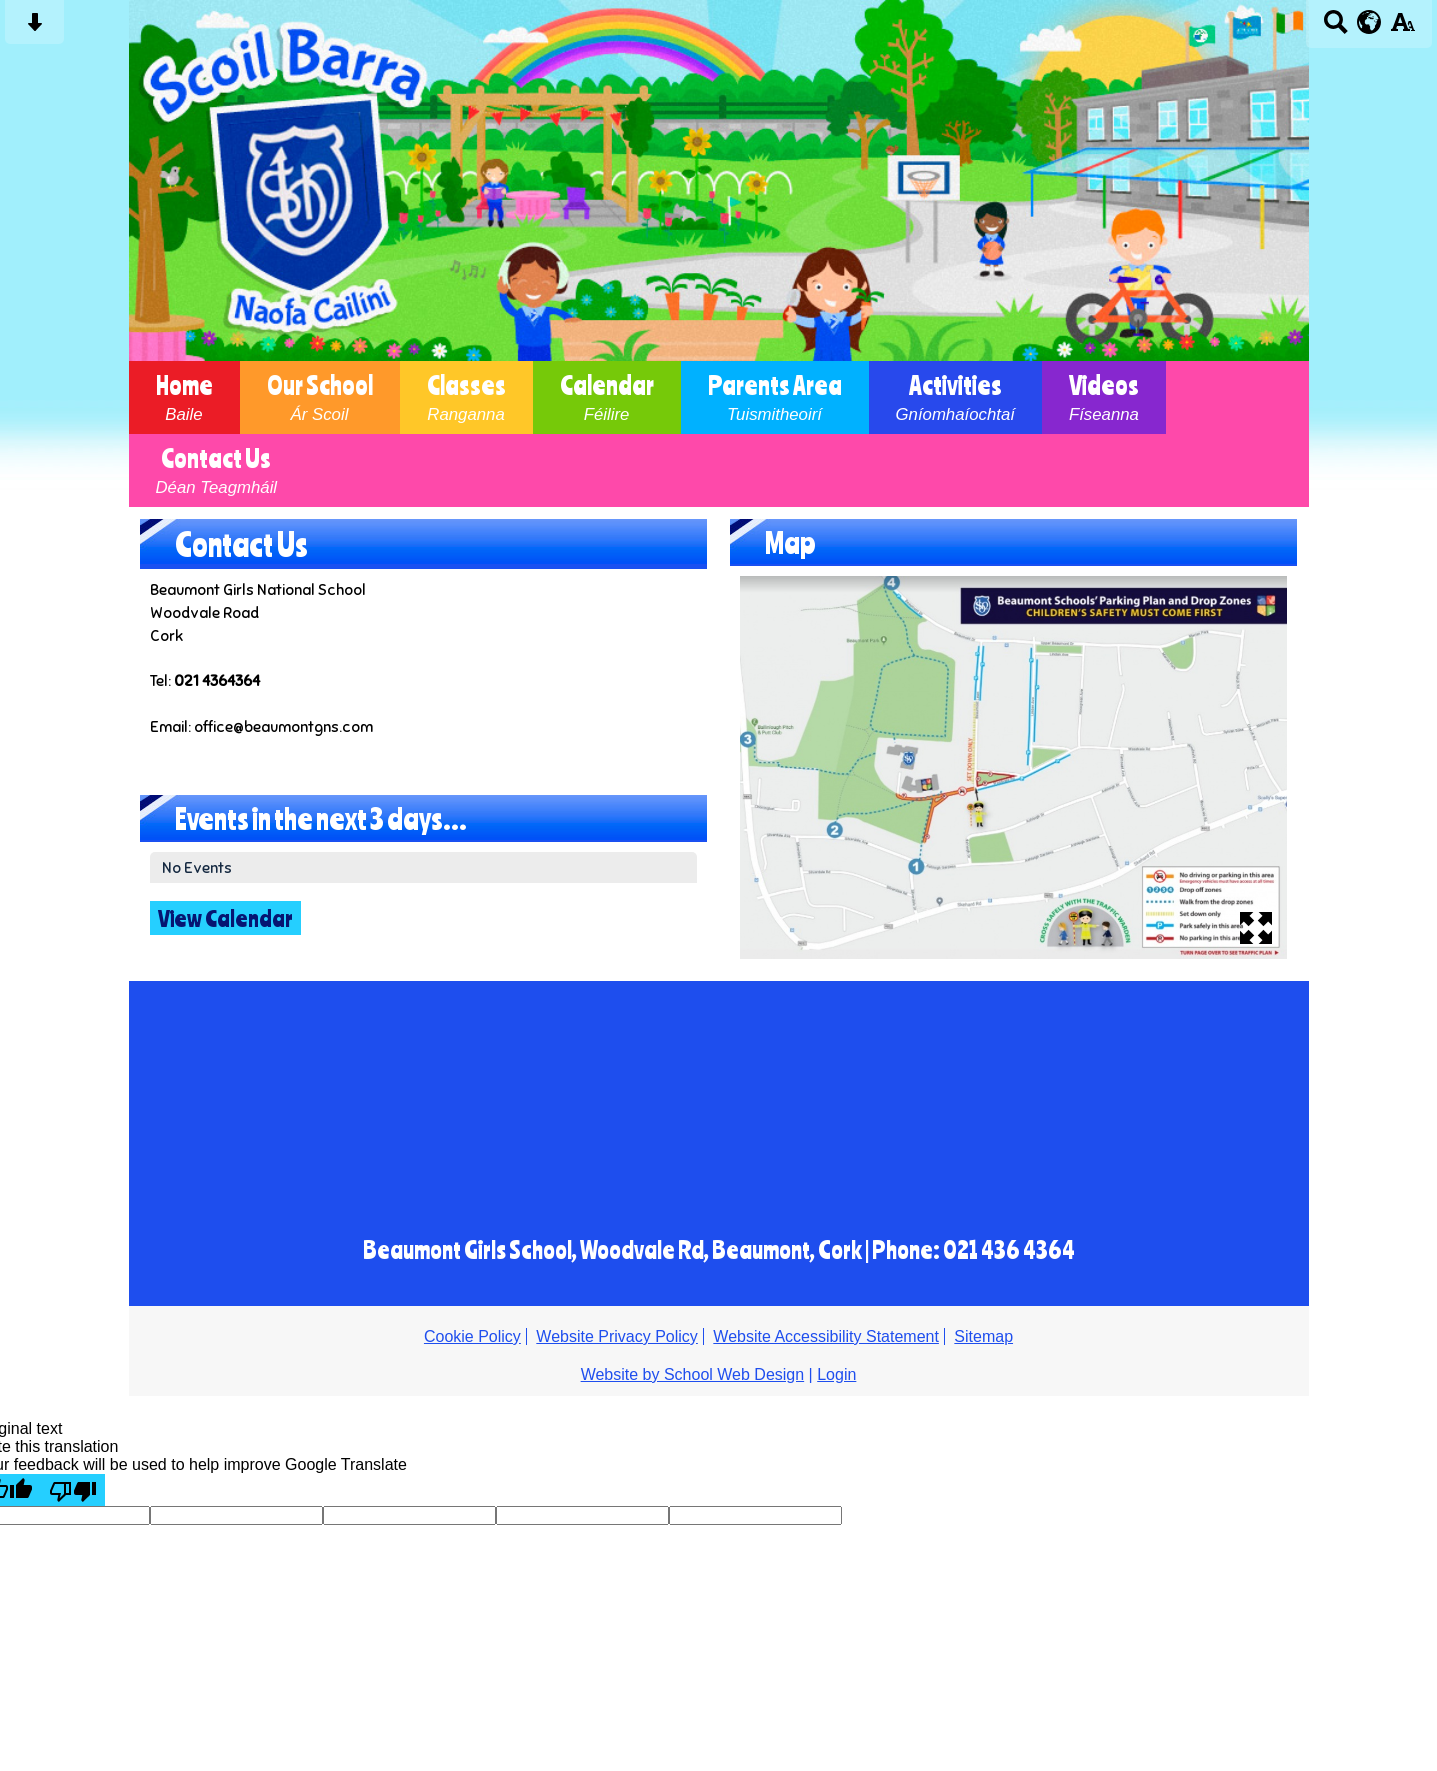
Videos (1104, 397)
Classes (466, 397)
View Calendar (225, 918)
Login (836, 1374)
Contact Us (217, 470)
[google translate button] (1369, 22)
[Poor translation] (73, 1490)
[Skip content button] (34, 28)
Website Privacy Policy (617, 1336)
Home (184, 397)
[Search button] (1335, 28)
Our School (320, 397)
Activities (955, 397)
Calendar (607, 397)
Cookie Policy (472, 1336)
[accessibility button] (1402, 28)
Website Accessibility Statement (826, 1336)
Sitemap (983, 1336)
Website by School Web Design (693, 1374)
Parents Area (775, 397)
